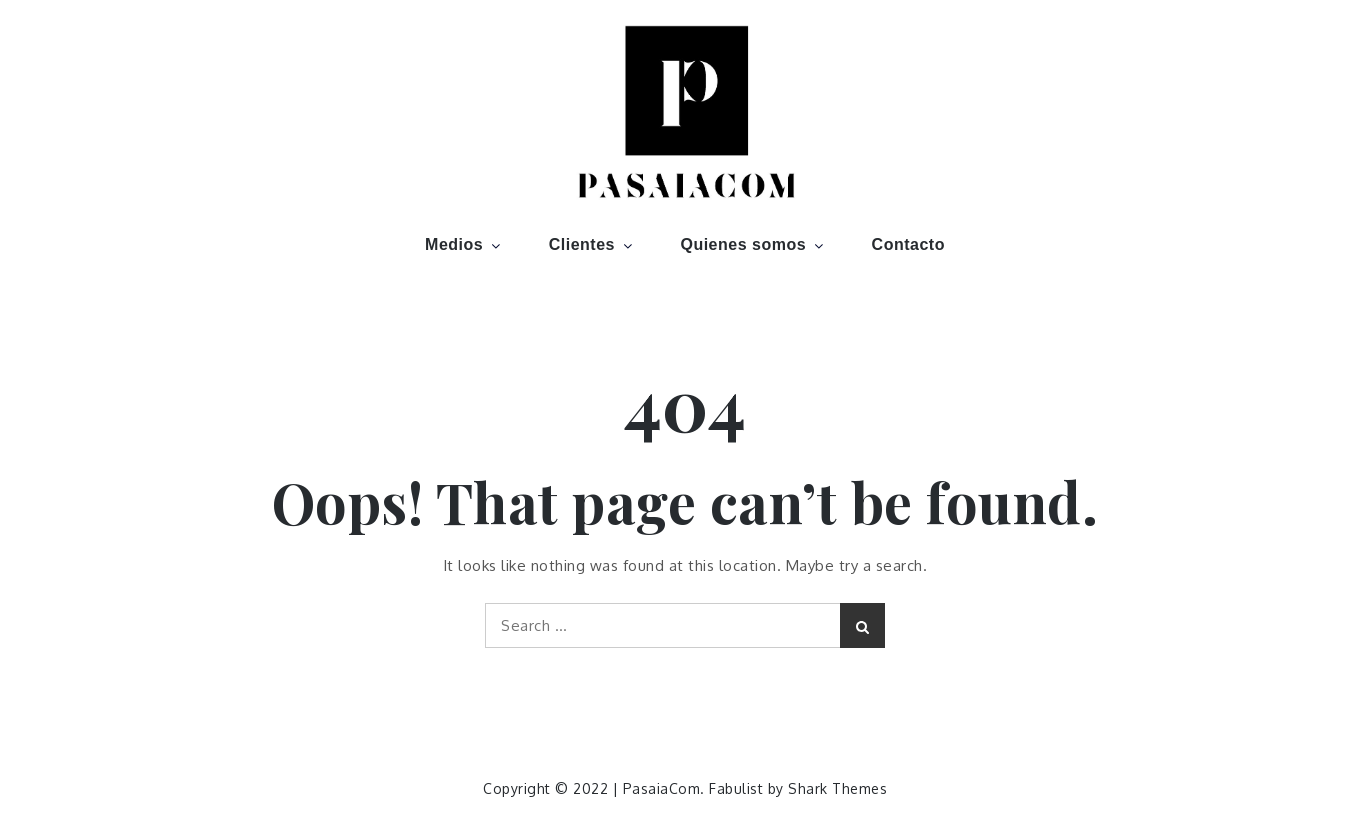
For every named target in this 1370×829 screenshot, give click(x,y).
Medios (464, 244)
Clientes (592, 244)
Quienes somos (753, 244)
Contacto (908, 244)
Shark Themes (837, 788)
